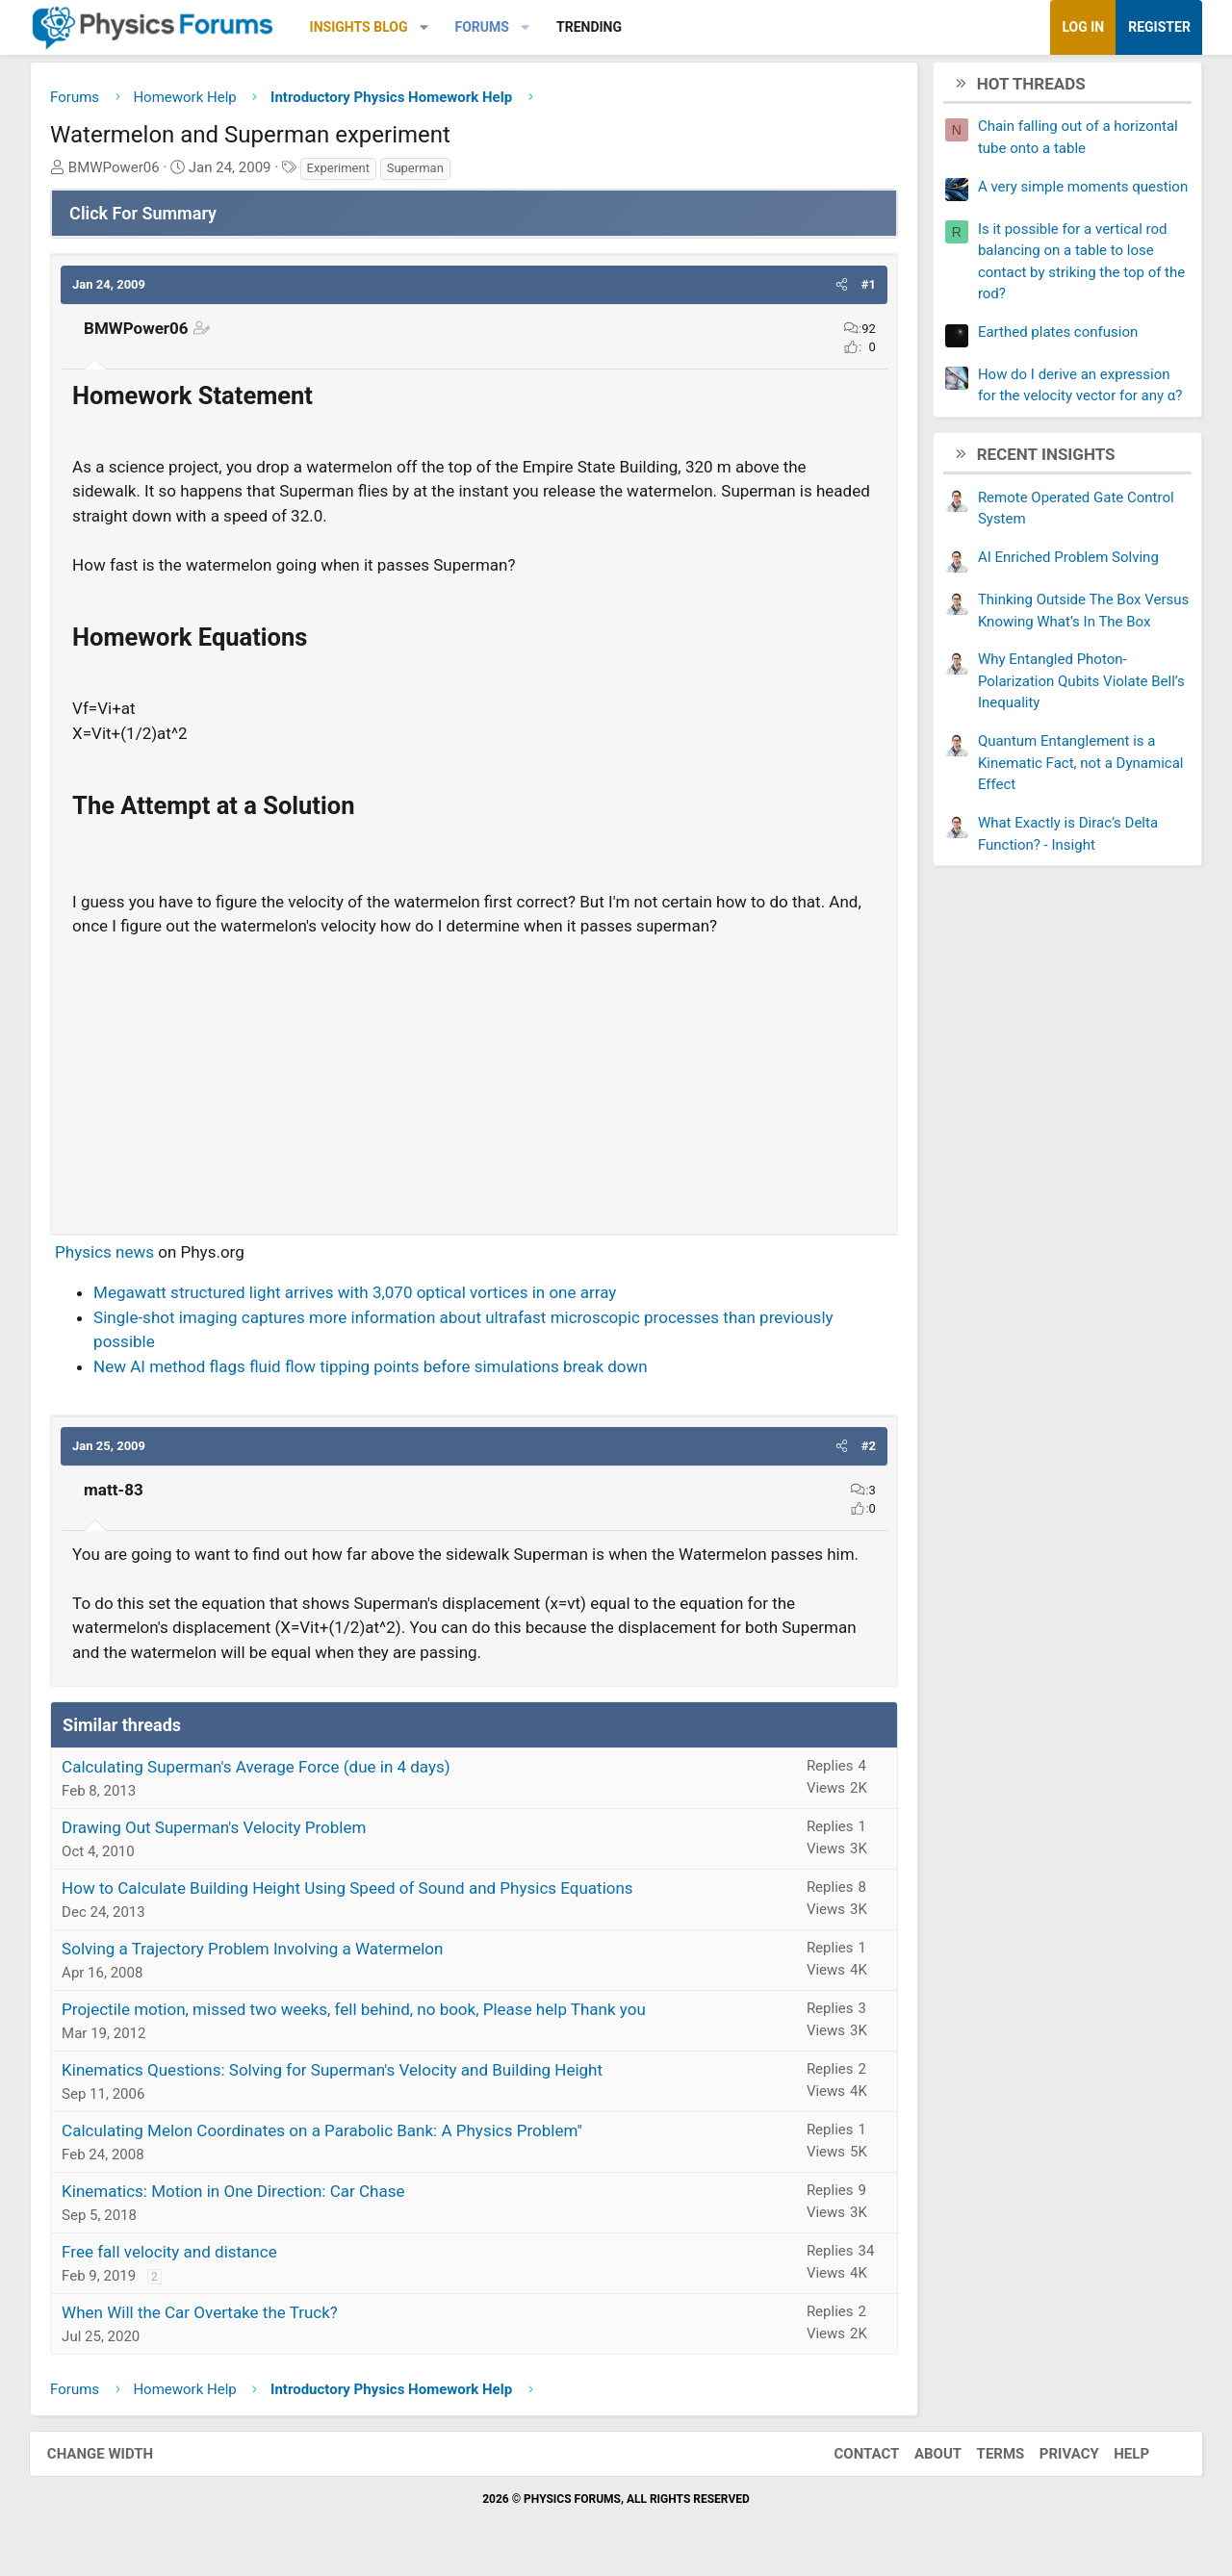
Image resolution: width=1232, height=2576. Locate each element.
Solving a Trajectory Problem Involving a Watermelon (256, 1950)
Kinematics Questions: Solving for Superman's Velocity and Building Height (335, 2071)
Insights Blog (363, 27)
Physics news (108, 1253)
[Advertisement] (474, 1079)
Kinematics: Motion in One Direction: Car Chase (236, 2193)
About (933, 2455)
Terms (995, 2455)
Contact (861, 2455)
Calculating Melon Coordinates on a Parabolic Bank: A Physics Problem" (325, 2132)
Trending (593, 27)
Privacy (1064, 2455)
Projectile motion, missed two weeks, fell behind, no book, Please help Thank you (357, 2011)
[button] (428, 27)
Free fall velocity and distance (173, 2253)
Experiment (342, 170)
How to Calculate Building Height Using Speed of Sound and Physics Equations (351, 1890)
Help (1126, 2455)
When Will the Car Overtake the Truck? (203, 2314)
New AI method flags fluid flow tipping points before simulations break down (374, 1368)
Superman (419, 170)
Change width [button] (105, 2455)
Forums (485, 27)
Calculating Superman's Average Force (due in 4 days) (259, 1768)
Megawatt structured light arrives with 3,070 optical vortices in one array (358, 1294)
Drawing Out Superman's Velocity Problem (217, 1829)
